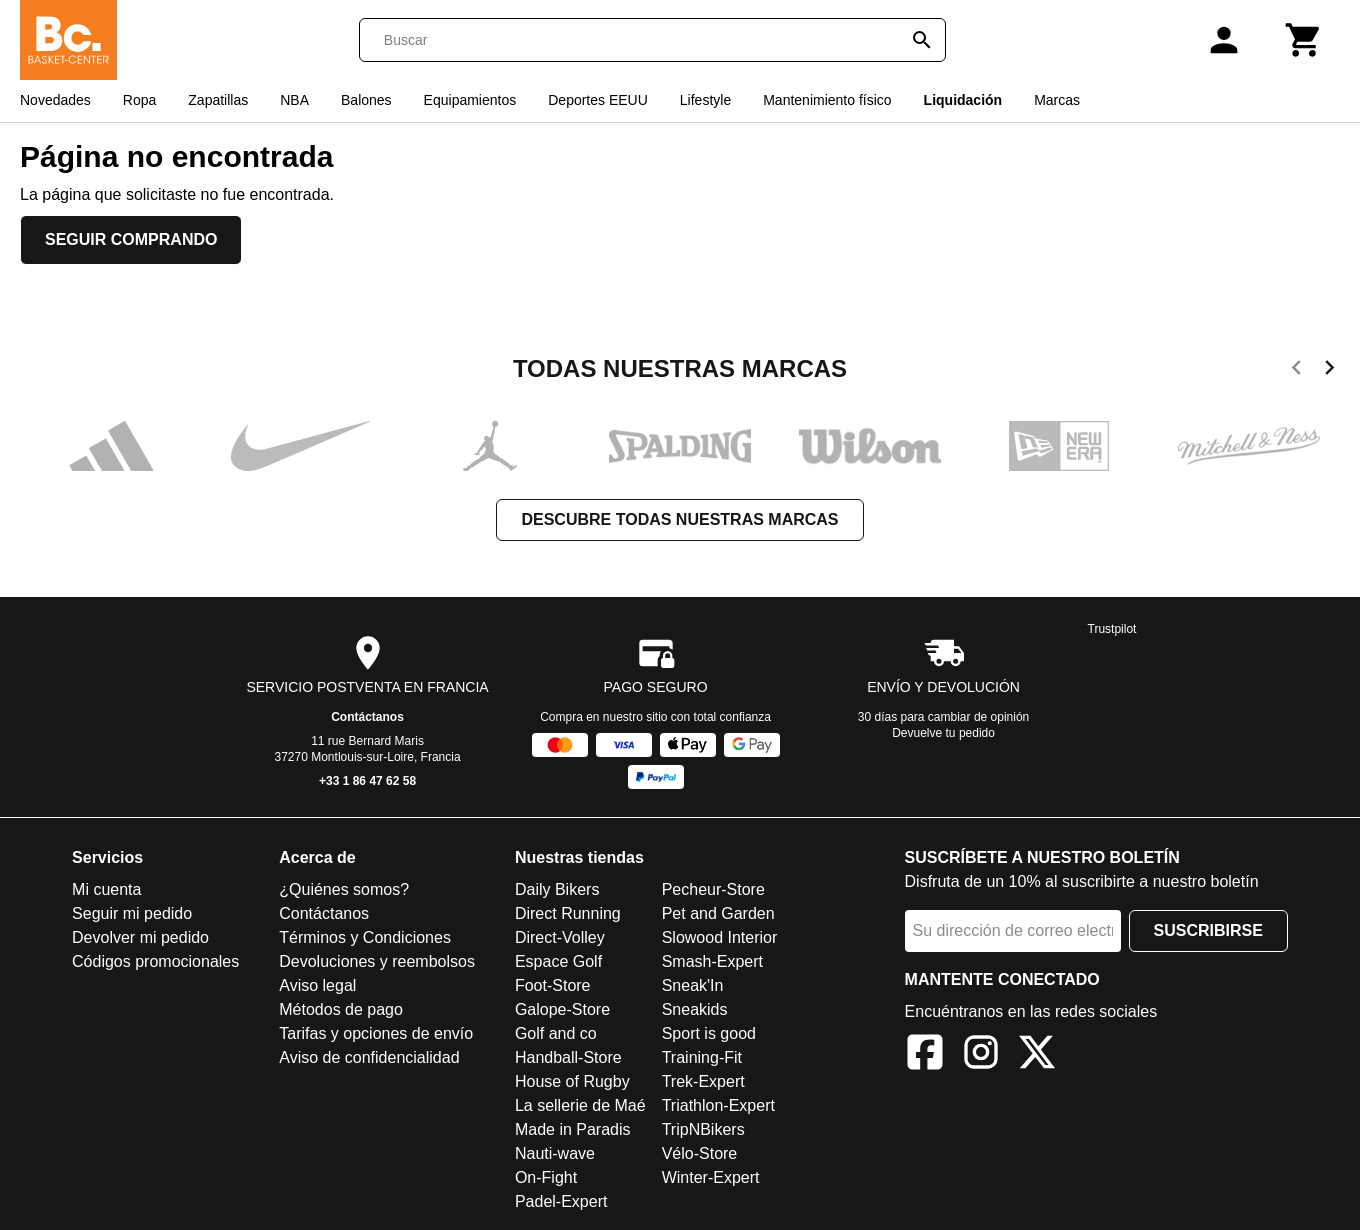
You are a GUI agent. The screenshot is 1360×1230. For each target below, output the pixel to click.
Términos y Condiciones (365, 937)
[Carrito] (1304, 40)
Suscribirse (1208, 930)
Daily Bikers (557, 889)
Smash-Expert (712, 961)
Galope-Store (562, 1009)
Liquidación (963, 100)
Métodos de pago (341, 1009)
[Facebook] (925, 1055)
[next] (1329, 371)
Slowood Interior (720, 937)
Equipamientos (470, 100)
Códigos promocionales (155, 961)
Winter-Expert (711, 1177)
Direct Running (568, 913)
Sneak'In (693, 985)
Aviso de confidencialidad (369, 1057)
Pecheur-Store (713, 889)
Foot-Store (553, 985)
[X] (1037, 1055)
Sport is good (709, 1033)
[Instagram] (981, 1055)
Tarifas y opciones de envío (376, 1033)
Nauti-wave (555, 1153)
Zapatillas (218, 100)
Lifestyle (705, 100)
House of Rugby (572, 1081)
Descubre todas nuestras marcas (679, 519)
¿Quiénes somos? (344, 889)
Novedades (55, 100)
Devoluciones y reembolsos (377, 961)
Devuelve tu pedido (943, 733)
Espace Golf (558, 961)
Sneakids (695, 1009)
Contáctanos (367, 717)
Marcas (1057, 100)
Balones (366, 100)
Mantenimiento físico (827, 100)
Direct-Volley (560, 937)
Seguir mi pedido (132, 913)
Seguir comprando (131, 239)
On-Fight (546, 1177)
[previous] (1296, 371)
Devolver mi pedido (140, 937)
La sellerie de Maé (580, 1105)
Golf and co (556, 1033)
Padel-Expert (561, 1201)
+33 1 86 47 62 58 (367, 781)
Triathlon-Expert (718, 1105)
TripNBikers (703, 1129)
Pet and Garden (718, 913)
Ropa (139, 100)
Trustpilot (1112, 629)
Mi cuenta (106, 889)
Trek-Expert (703, 1081)
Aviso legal (317, 985)
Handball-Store (568, 1057)
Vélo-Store (700, 1153)
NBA (294, 100)
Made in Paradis (573, 1129)
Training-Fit (702, 1057)
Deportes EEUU (598, 100)
